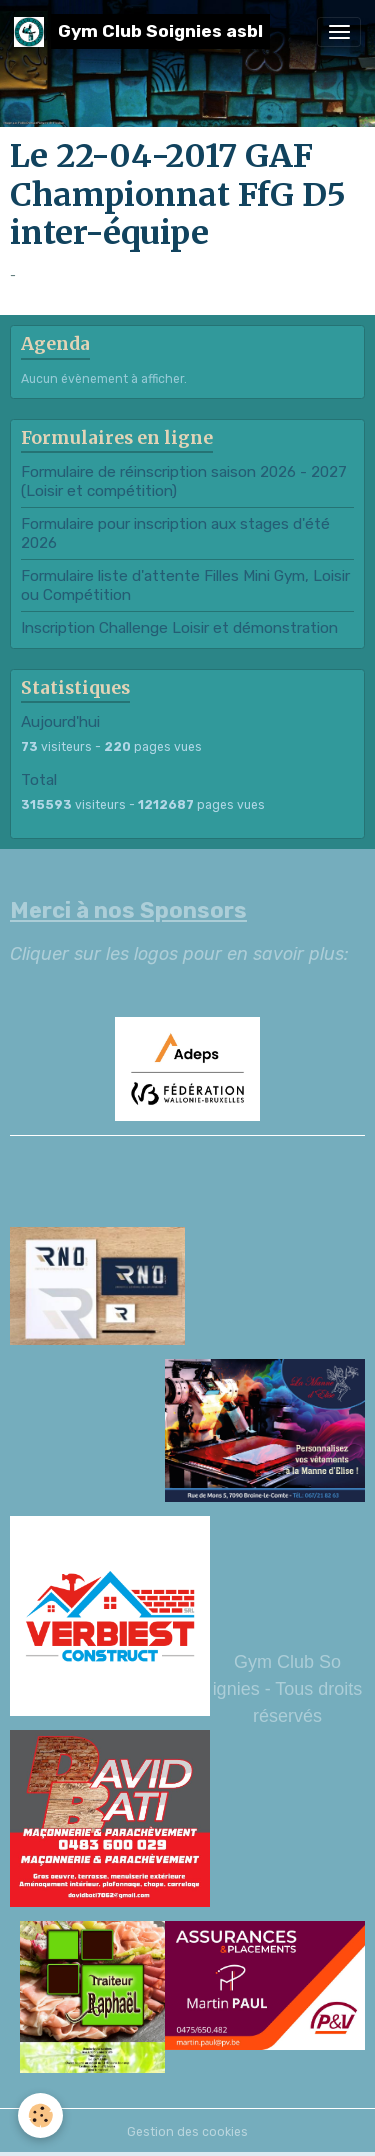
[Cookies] (40, 2115)
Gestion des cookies (187, 2132)
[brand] (142, 31)
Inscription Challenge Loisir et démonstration (179, 628)
